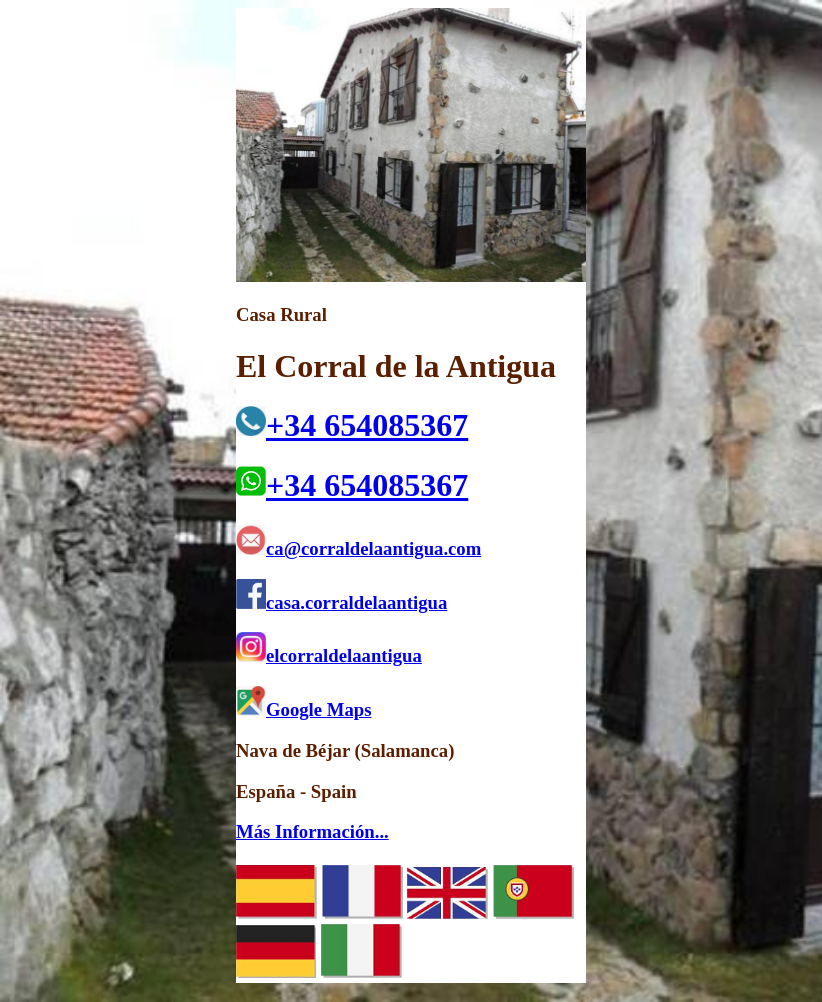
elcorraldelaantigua (329, 655)
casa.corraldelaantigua (341, 602)
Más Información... (312, 831)
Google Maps (303, 709)
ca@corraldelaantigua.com (358, 548)
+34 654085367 (352, 425)
